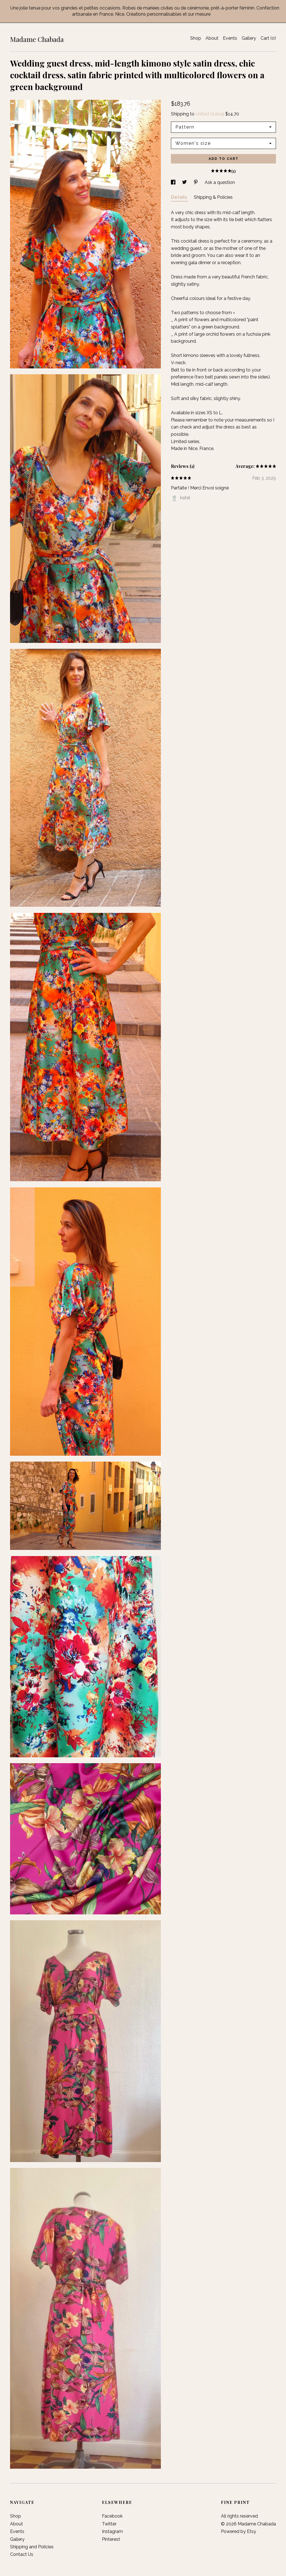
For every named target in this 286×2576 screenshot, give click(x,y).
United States (209, 114)
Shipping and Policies (32, 2546)
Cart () (268, 38)
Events (230, 38)
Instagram (112, 2531)
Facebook (112, 2516)
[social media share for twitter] (185, 182)
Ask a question (220, 182)
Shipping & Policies (213, 197)
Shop (195, 38)
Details (179, 197)
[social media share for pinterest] (196, 182)
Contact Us (21, 2554)
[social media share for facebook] (174, 182)
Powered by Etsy (238, 2531)
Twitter (109, 2524)
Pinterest (111, 2539)
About (212, 38)
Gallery (249, 38)
